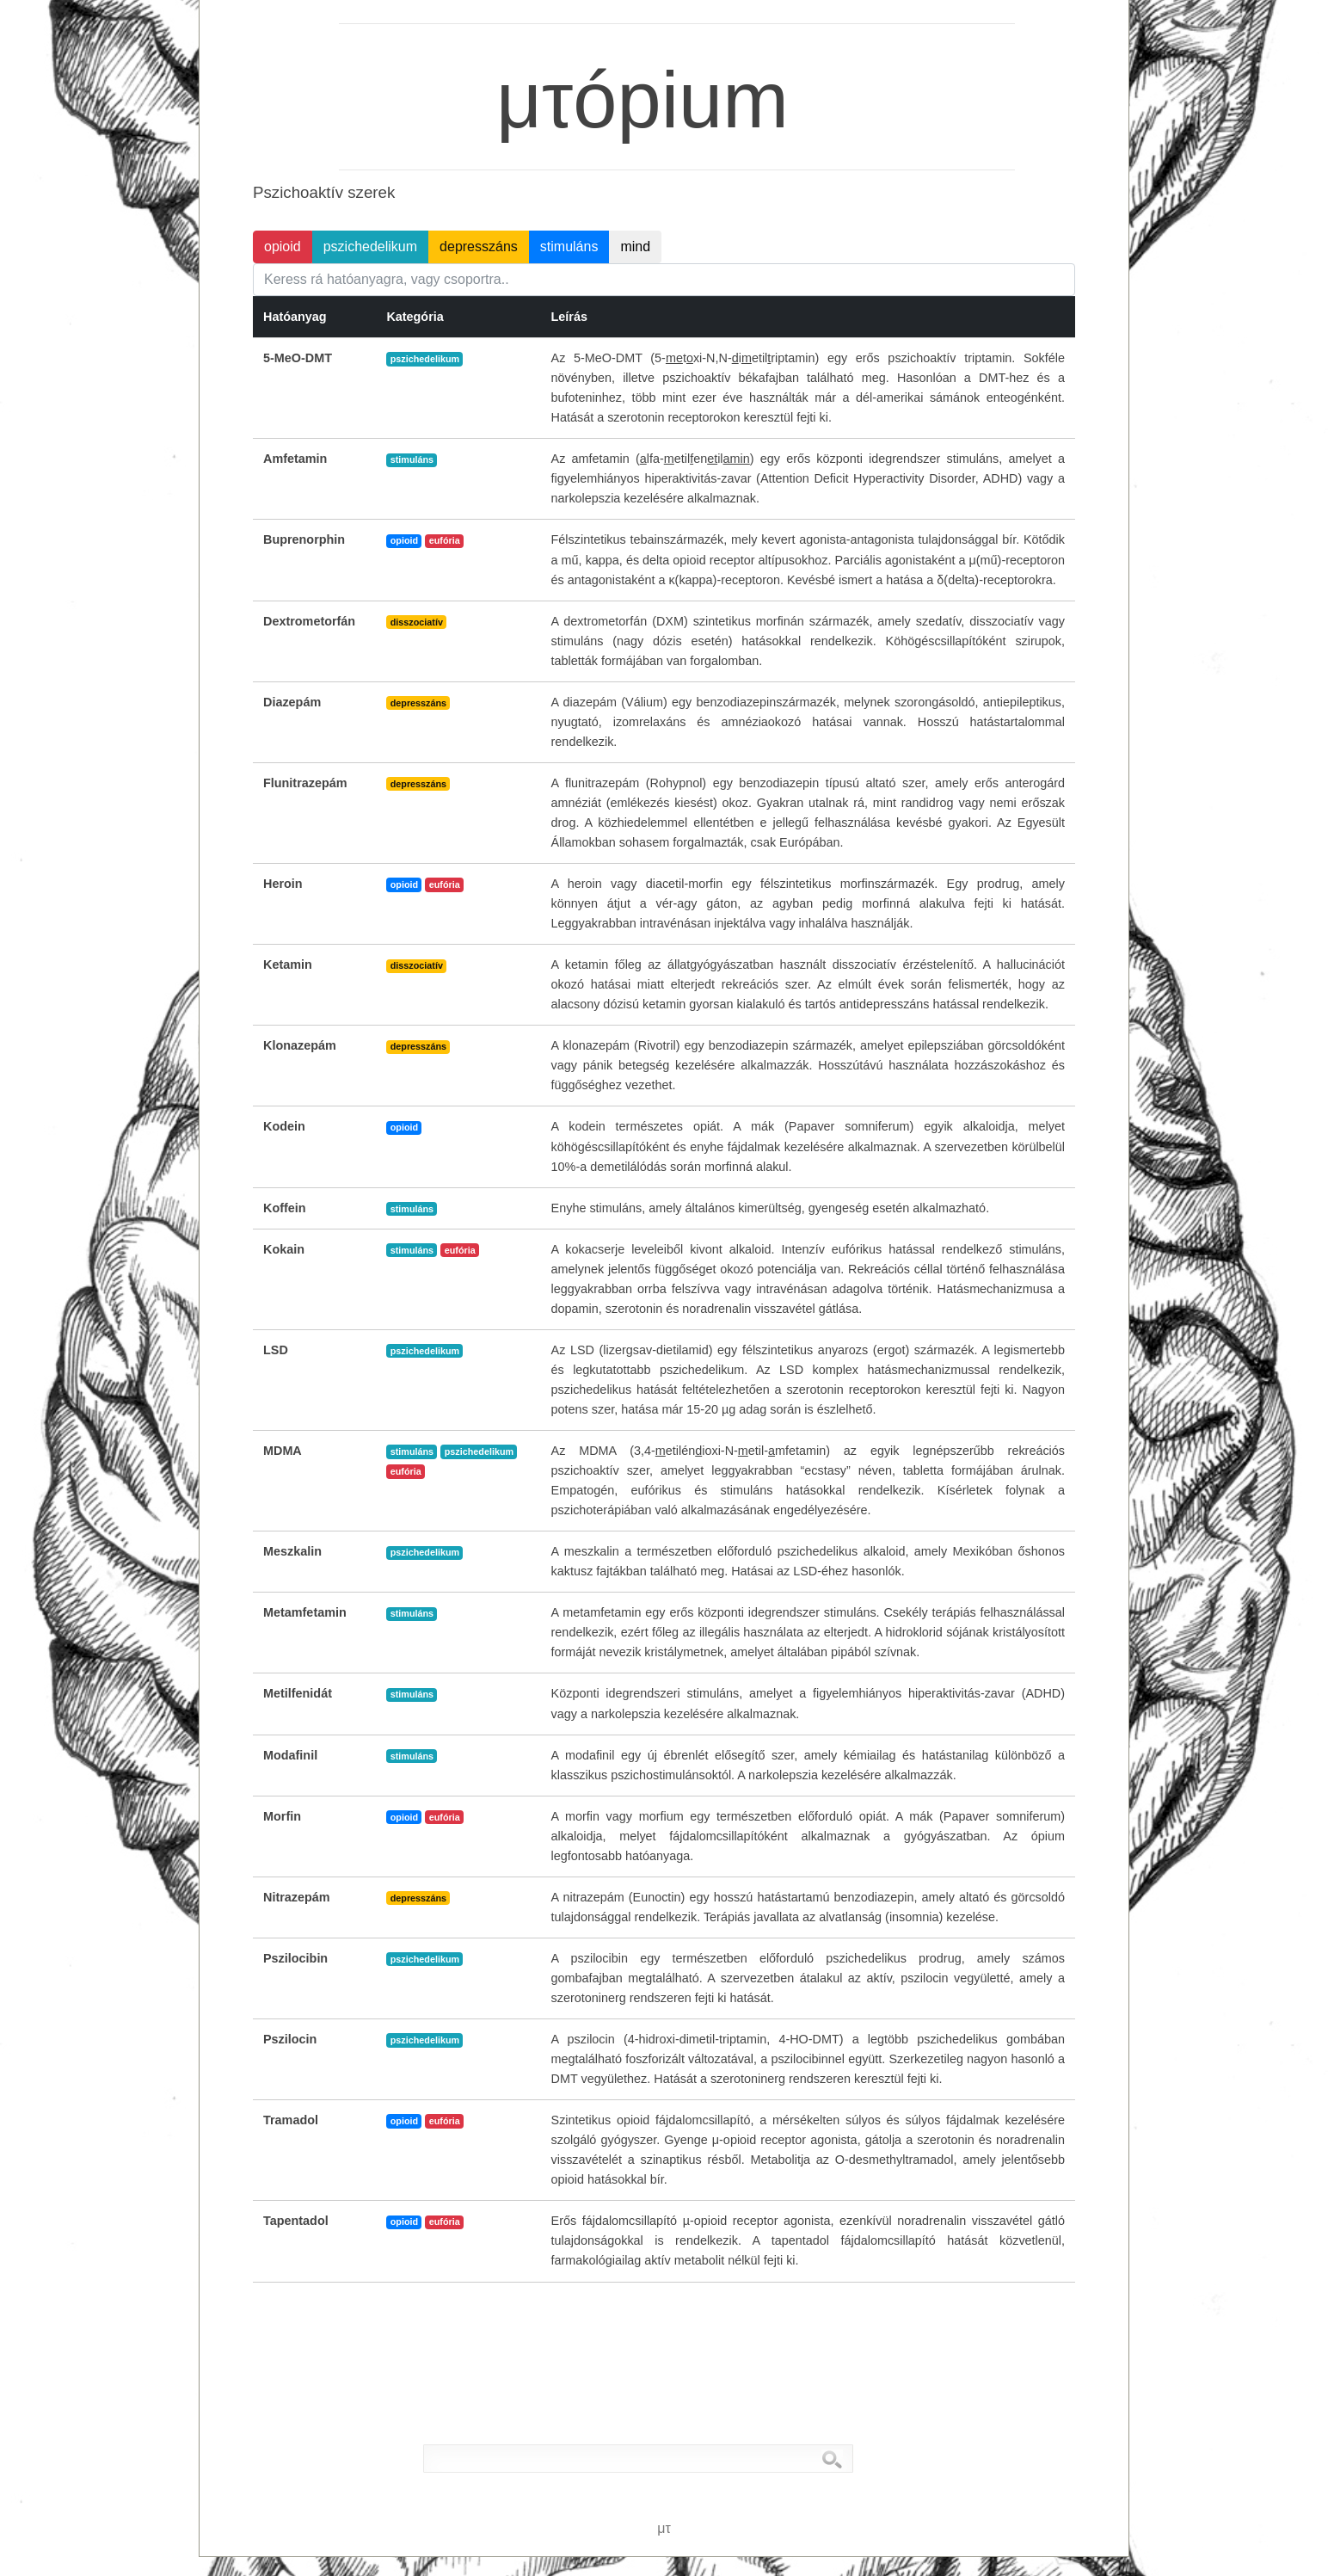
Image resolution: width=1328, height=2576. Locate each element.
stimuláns (569, 246)
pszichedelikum (370, 246)
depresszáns (479, 246)
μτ (302, 27)
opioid (282, 246)
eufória (444, 540)
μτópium (624, 58)
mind (635, 246)
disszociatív (416, 622)
